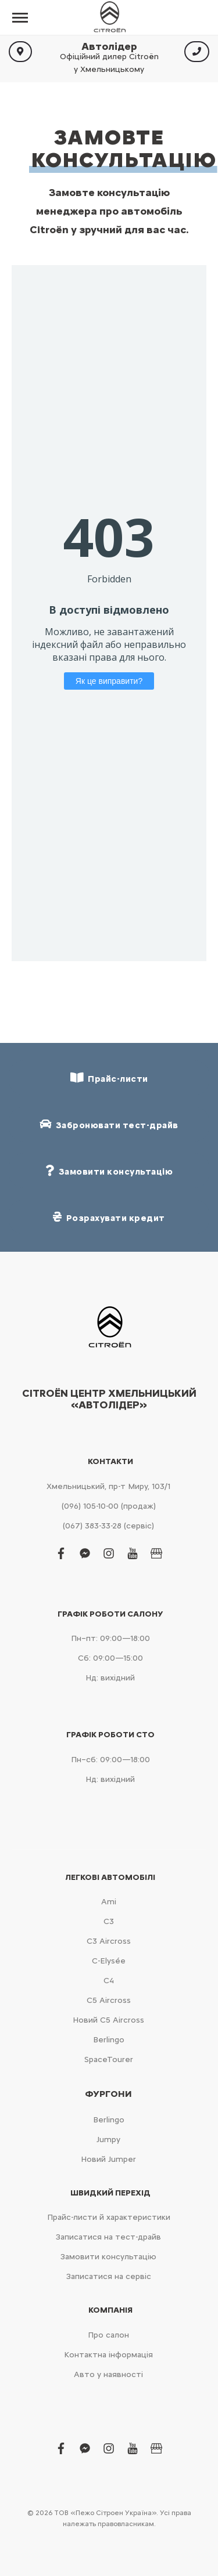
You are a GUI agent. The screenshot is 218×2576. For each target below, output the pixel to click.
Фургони (108, 2094)
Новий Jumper (108, 2159)
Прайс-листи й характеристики (108, 2217)
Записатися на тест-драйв (108, 2237)
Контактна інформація (108, 2355)
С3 (108, 1921)
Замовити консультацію (108, 2257)
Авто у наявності (108, 2374)
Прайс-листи (109, 1078)
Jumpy (108, 2139)
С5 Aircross (109, 2000)
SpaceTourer (108, 2059)
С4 (108, 1981)
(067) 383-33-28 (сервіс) (108, 1526)
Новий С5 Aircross (108, 2020)
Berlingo (108, 2040)
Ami (108, 1902)
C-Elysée (109, 1961)
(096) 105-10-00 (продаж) (109, 1506)
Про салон (108, 2335)
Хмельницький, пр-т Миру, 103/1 (108, 1486)
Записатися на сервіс (108, 2276)
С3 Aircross (109, 1941)
